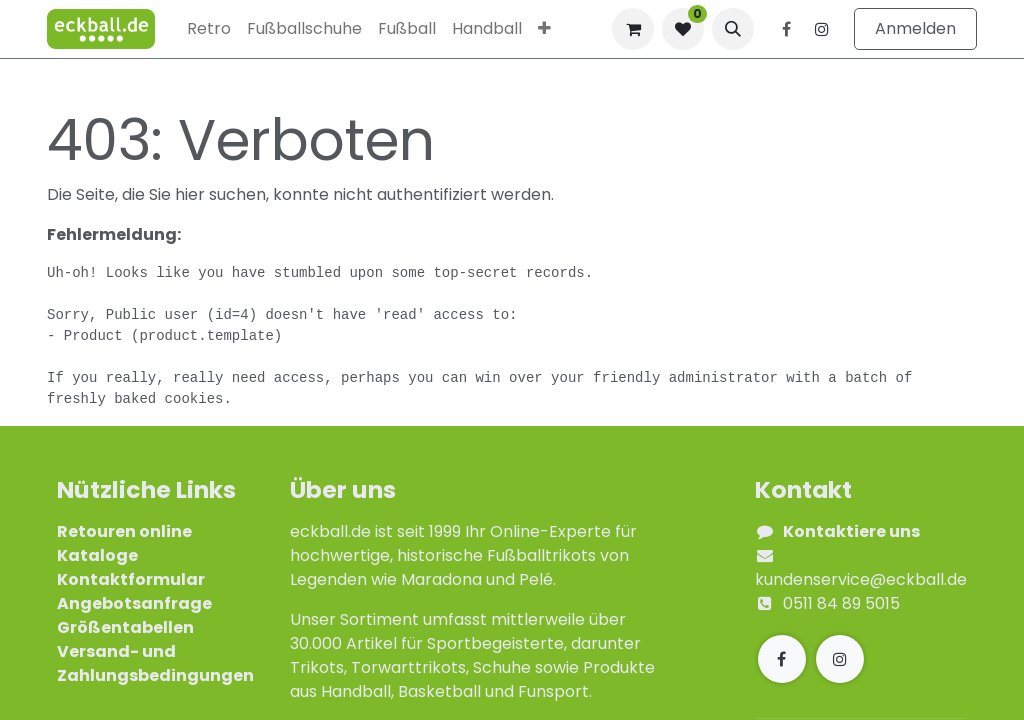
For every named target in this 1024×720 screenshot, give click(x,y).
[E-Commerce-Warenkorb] (633, 29)
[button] (733, 29)
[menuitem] (209, 29)
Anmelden (915, 28)
